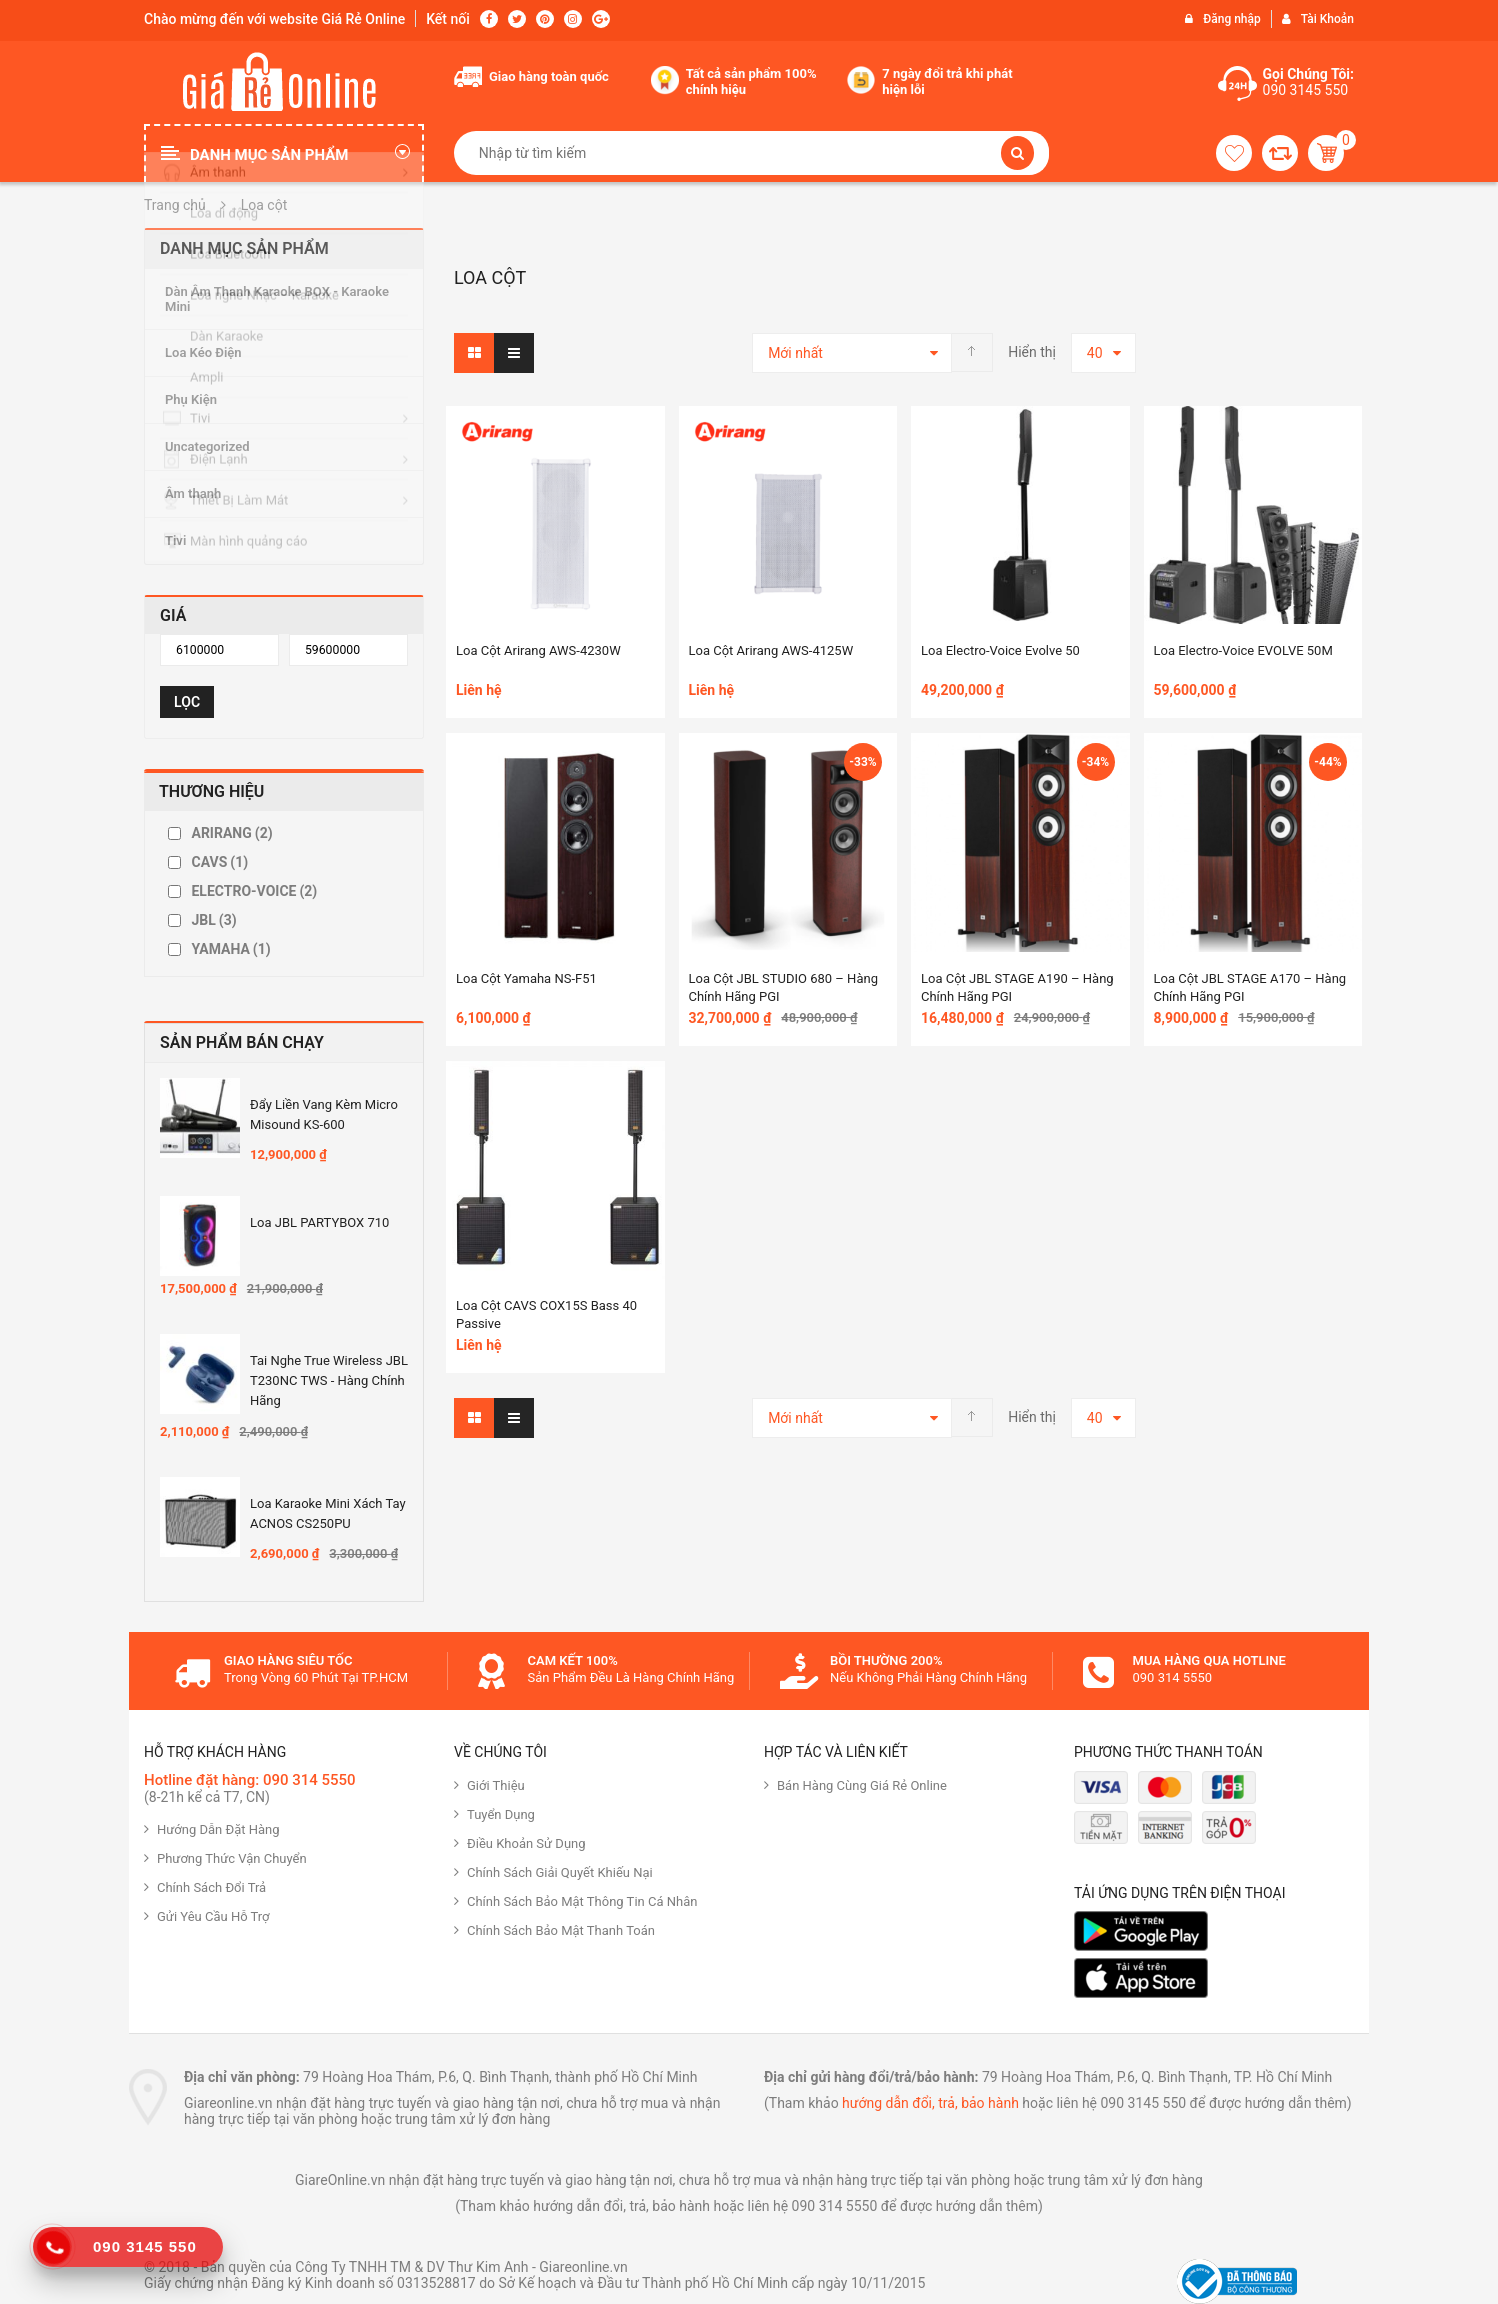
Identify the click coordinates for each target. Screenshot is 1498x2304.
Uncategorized (207, 446)
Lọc (187, 702)
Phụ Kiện (191, 399)
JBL (213, 920)
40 (1095, 353)
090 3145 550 (1306, 90)
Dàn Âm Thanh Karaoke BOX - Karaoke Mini (277, 299)
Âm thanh (193, 493)
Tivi (175, 540)
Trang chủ (175, 205)
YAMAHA (230, 949)
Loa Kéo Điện (203, 352)
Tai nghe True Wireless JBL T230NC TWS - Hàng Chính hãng (329, 1380)
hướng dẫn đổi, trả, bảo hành (930, 2103)
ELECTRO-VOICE (254, 891)
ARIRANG (231, 833)
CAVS (219, 862)
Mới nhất (795, 353)
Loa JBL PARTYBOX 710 (319, 1222)
